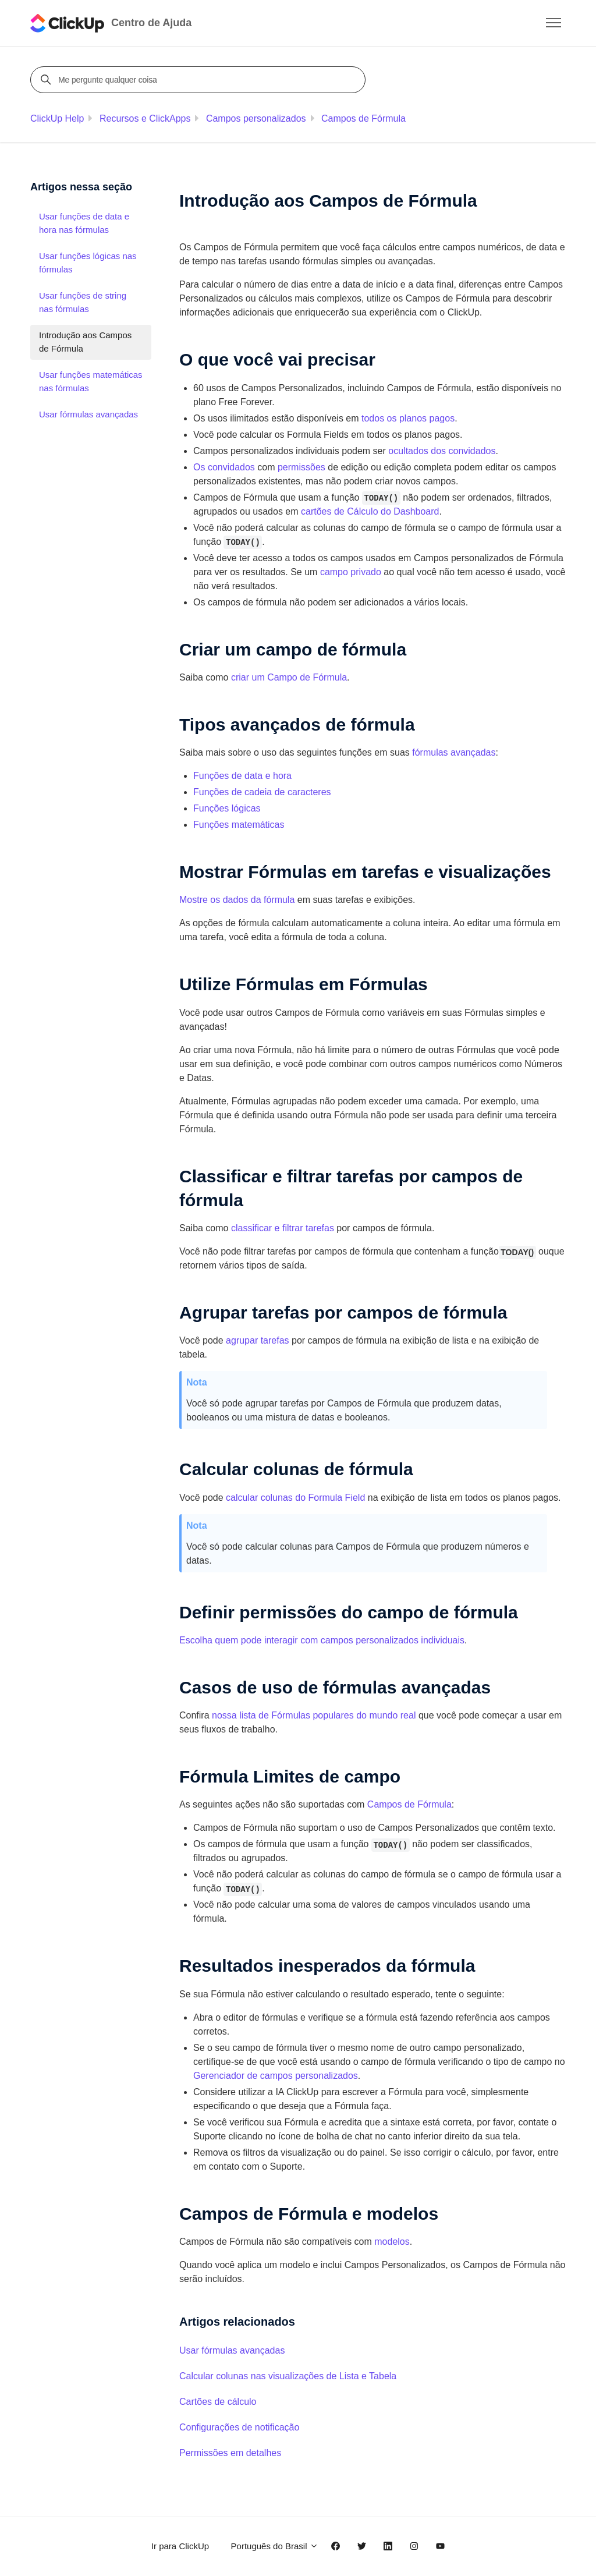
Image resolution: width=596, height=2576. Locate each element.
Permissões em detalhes (230, 2453)
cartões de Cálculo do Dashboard (370, 511)
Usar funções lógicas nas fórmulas (88, 262)
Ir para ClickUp (180, 2546)
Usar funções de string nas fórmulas (82, 302)
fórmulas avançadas (453, 752)
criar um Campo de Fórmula (289, 677)
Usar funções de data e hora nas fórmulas (84, 223)
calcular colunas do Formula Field (295, 1498)
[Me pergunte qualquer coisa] (199, 79)
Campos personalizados (256, 118)
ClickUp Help (57, 118)
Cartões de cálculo (218, 2402)
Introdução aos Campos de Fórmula (85, 341)
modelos (391, 2242)
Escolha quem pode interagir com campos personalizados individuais (321, 1640)
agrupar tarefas (257, 1340)
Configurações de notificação (239, 2427)
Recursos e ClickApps (145, 118)
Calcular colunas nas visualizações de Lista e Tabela (287, 2376)
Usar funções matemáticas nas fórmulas (91, 381)
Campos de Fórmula (363, 118)
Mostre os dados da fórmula (237, 900)
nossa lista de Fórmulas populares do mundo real (314, 1715)
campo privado (350, 572)
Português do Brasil (274, 2546)
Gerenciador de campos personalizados (275, 2076)
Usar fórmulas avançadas (232, 2350)
